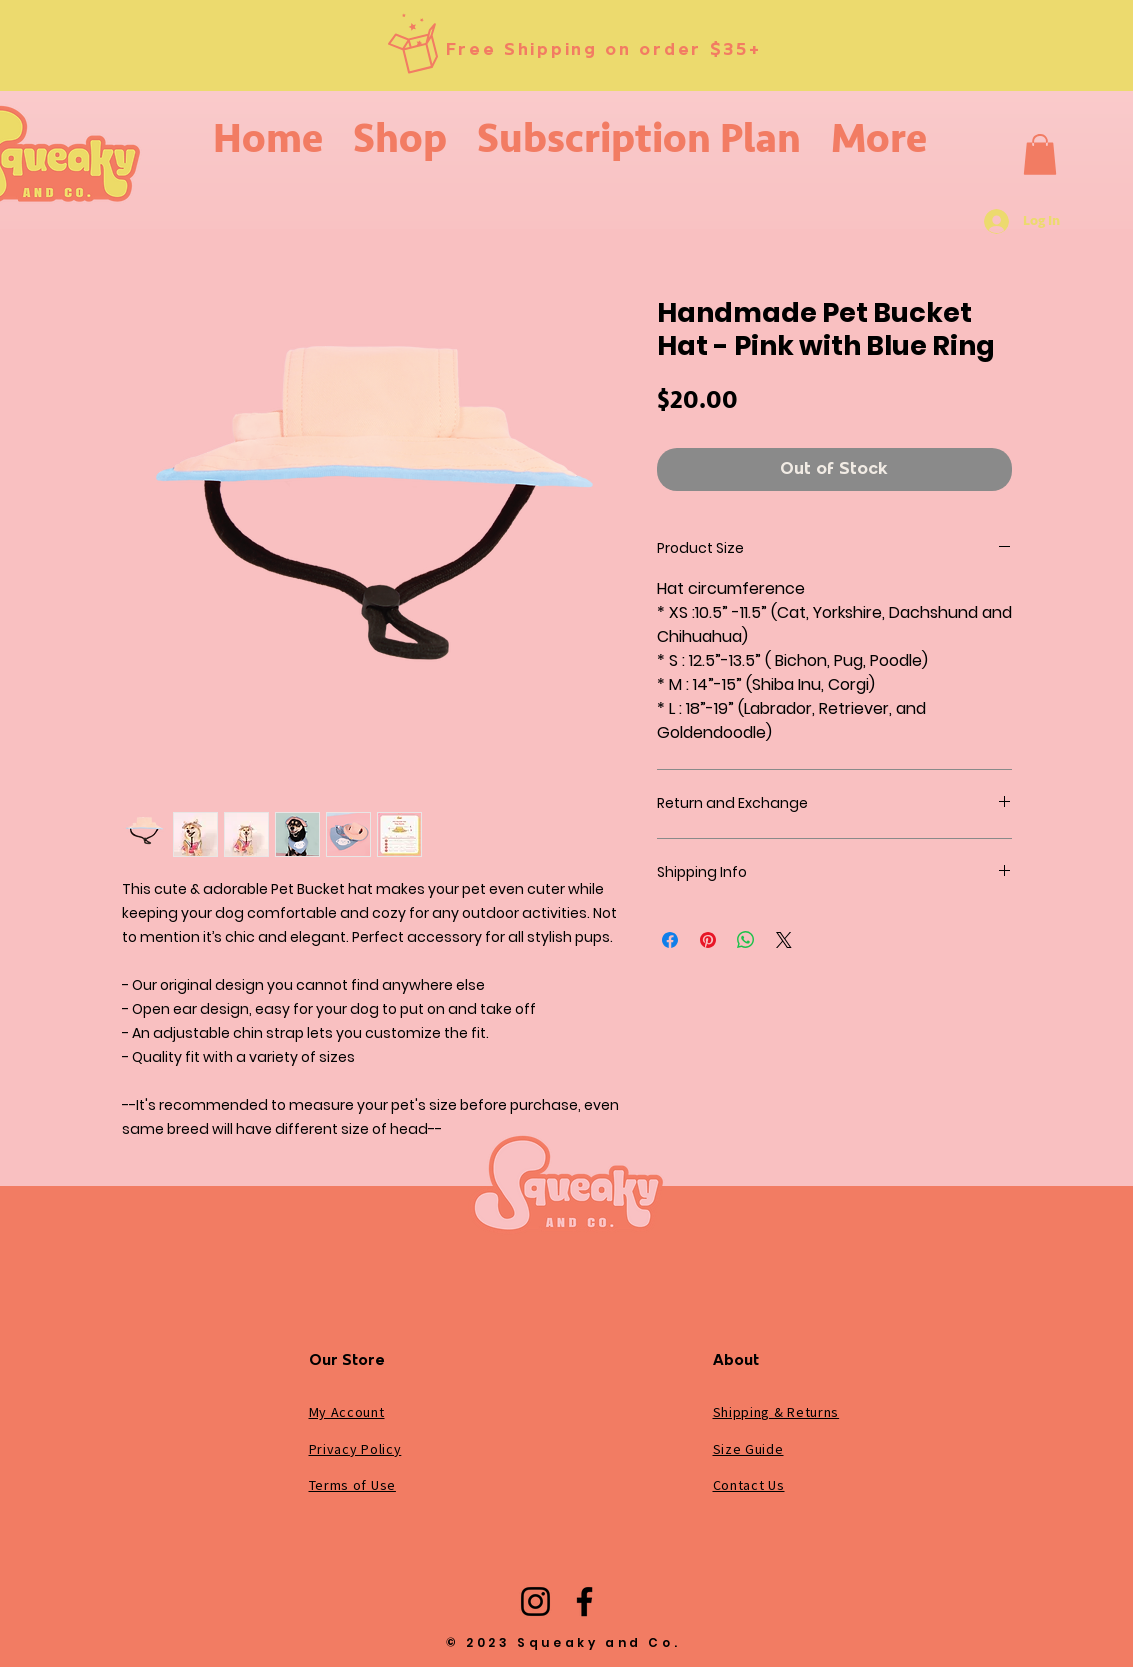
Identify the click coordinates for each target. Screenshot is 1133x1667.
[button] (1040, 154)
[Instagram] (535, 1601)
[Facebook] (584, 1601)
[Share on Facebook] (670, 940)
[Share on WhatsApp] (746, 940)
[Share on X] (784, 940)
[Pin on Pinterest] (708, 940)
